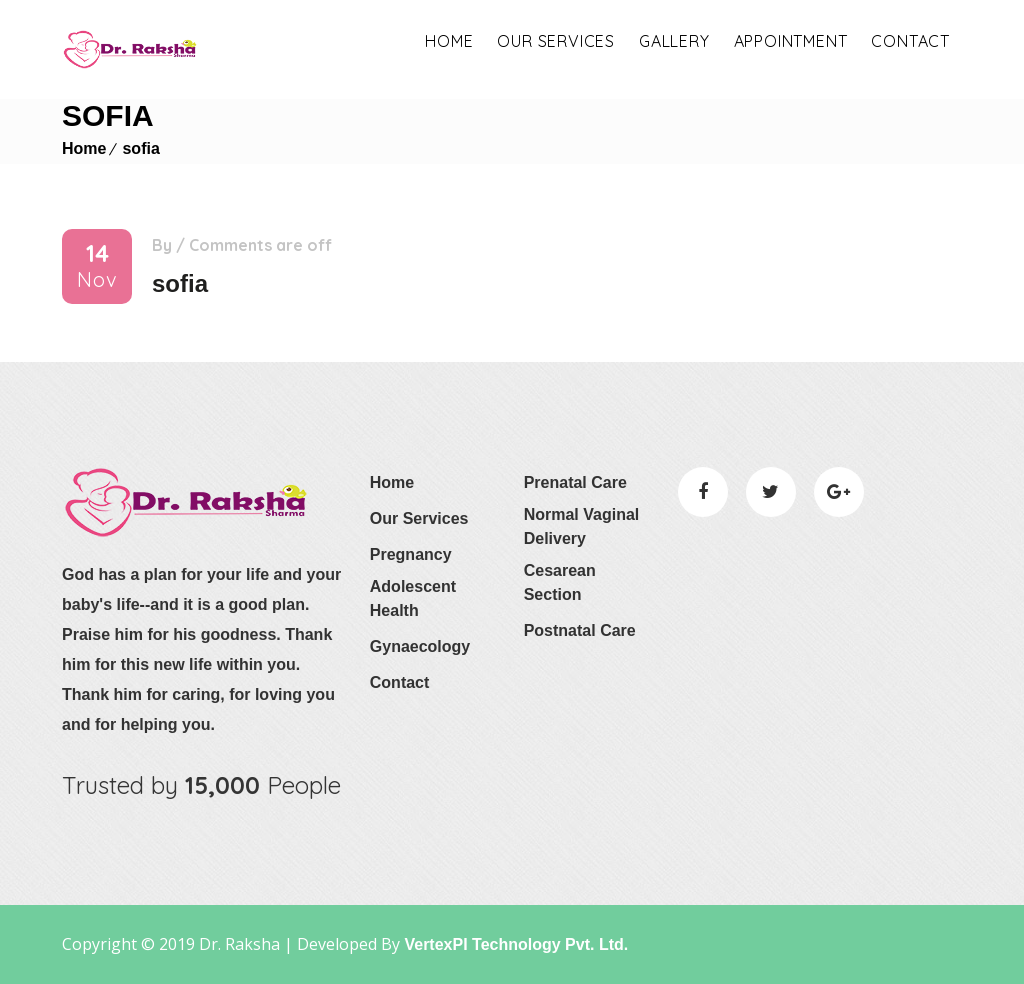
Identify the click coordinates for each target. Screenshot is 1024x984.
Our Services (419, 518)
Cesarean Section (560, 582)
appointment (791, 41)
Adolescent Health (413, 598)
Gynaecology (420, 646)
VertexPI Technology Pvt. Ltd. (514, 944)
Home (449, 41)
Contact (910, 41)
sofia (140, 148)
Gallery (674, 41)
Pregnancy (411, 554)
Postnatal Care (580, 630)
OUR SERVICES (556, 41)
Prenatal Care (575, 482)
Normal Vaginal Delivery (582, 526)
